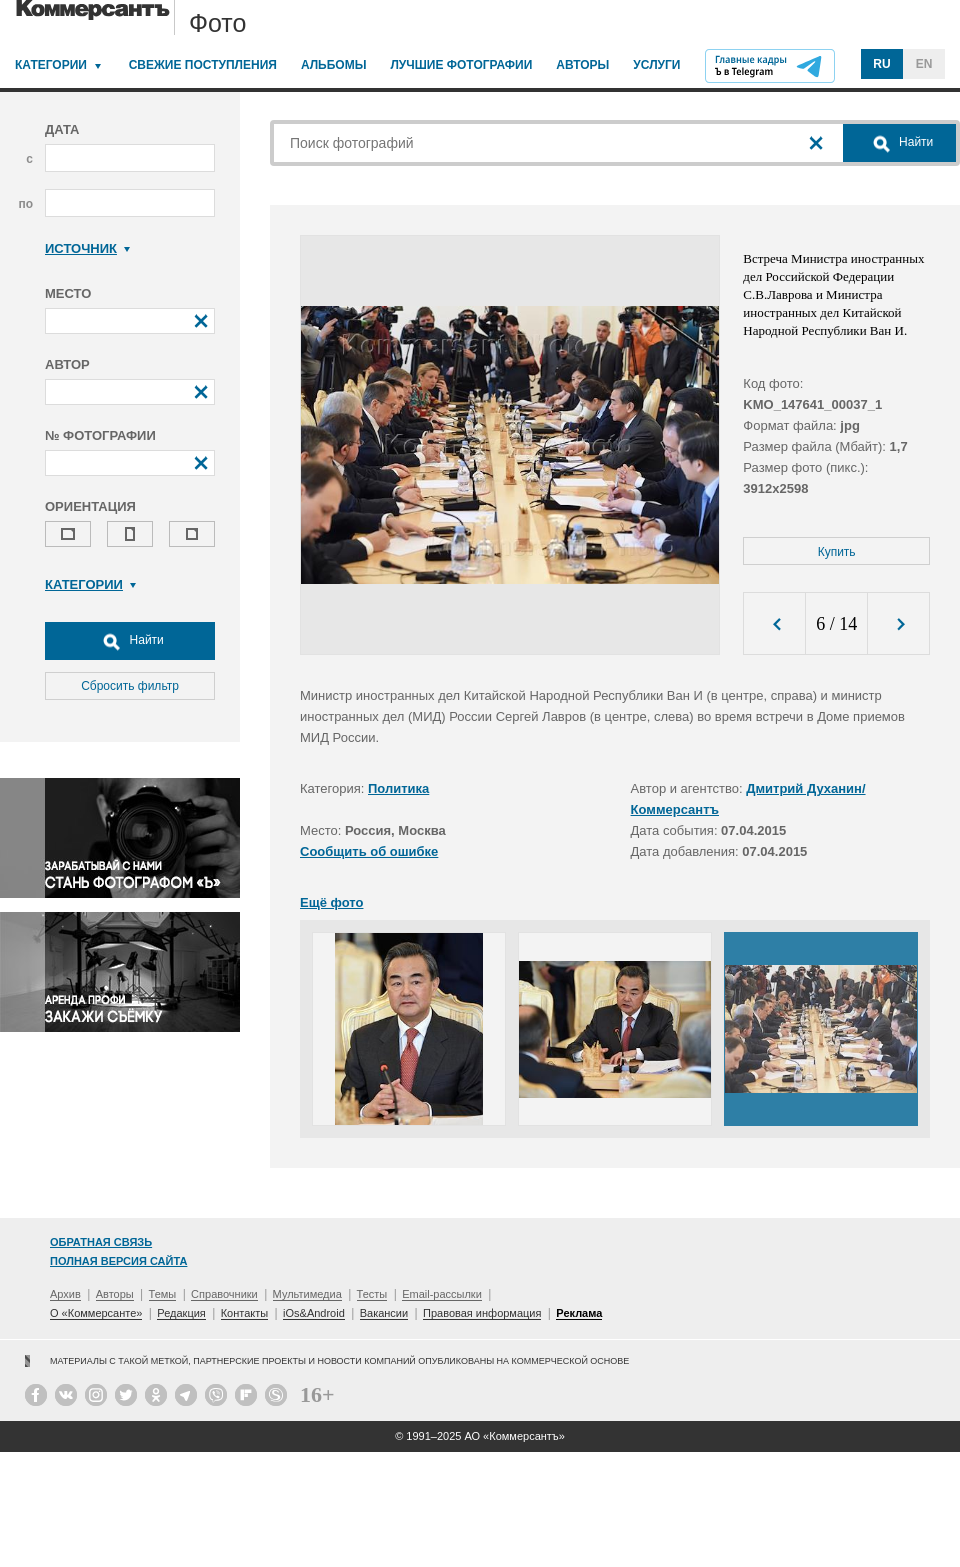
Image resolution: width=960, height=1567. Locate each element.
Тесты (372, 1294)
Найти (130, 641)
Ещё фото (331, 902)
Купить (837, 552)
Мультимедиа (307, 1294)
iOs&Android (314, 1313)
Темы (163, 1294)
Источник (87, 248)
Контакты (245, 1313)
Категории (51, 65)
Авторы (582, 65)
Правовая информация (482, 1313)
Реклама (579, 1313)
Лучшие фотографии (461, 65)
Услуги (656, 65)
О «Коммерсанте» (96, 1313)
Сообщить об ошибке (369, 851)
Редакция (181, 1313)
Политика (398, 788)
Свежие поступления (203, 65)
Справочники (224, 1294)
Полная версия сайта (118, 1261)
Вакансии (384, 1313)
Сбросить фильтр (130, 686)
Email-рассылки (442, 1294)
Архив (65, 1294)
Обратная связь (101, 1242)
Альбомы (334, 65)
